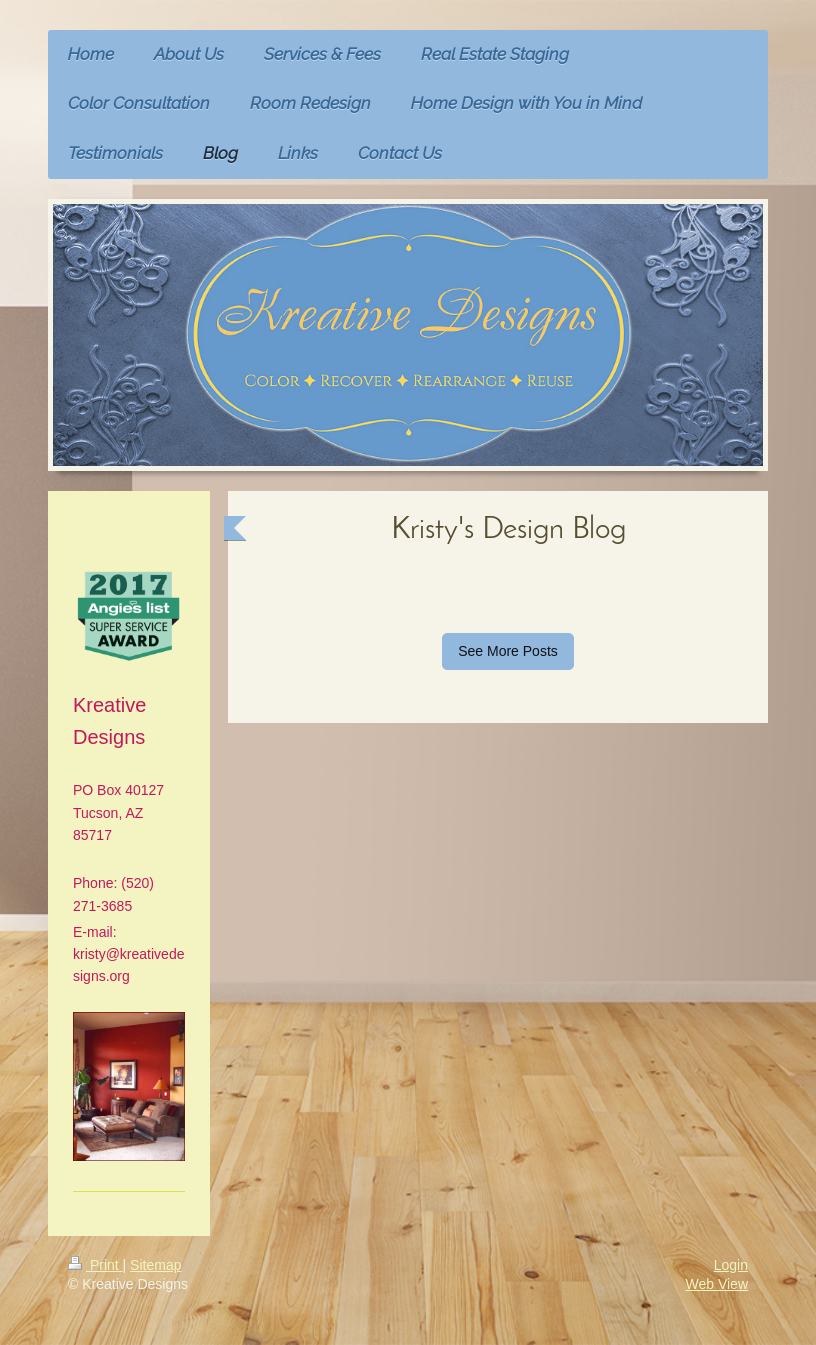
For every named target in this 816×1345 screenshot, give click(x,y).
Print (95, 1265)
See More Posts (508, 651)
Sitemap (155, 1265)
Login (731, 1265)
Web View (716, 1284)
